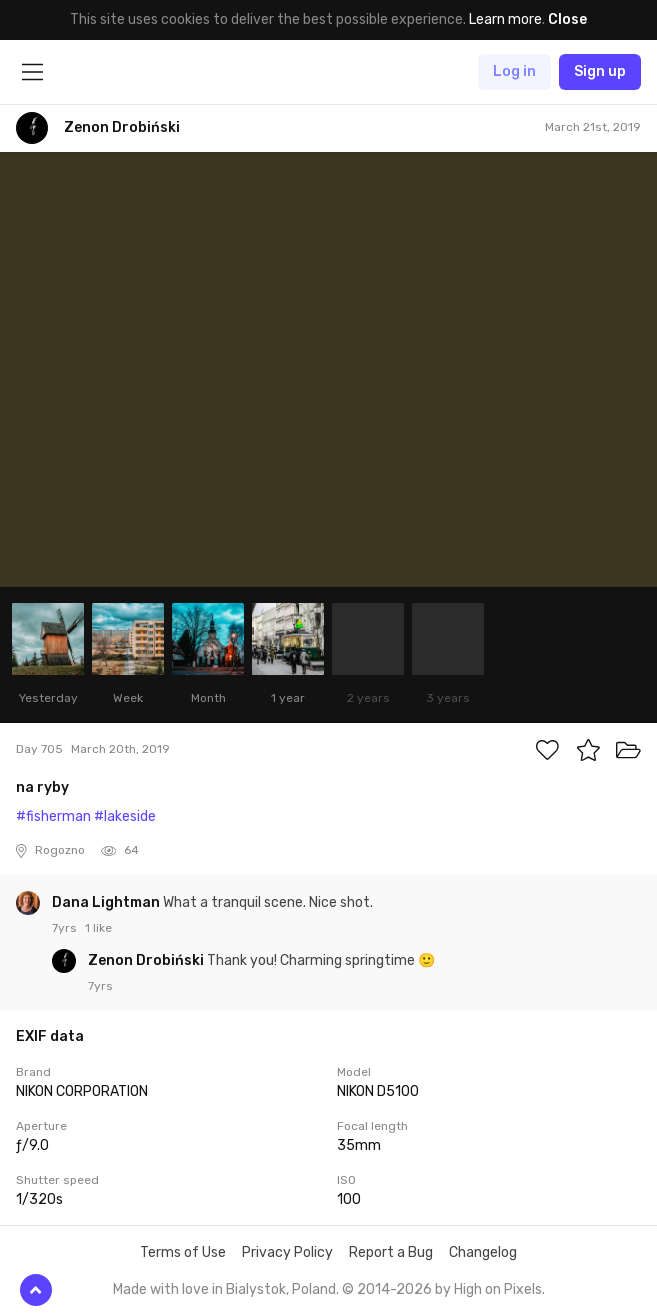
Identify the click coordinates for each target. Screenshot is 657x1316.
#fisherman (53, 816)
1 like (98, 928)
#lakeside (125, 816)
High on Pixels (498, 1289)
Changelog (483, 1252)
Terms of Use (183, 1252)
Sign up (600, 71)
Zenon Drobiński (147, 960)
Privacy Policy (287, 1252)
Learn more (505, 19)
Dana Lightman (107, 902)
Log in (514, 71)
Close (567, 19)
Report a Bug (391, 1252)
